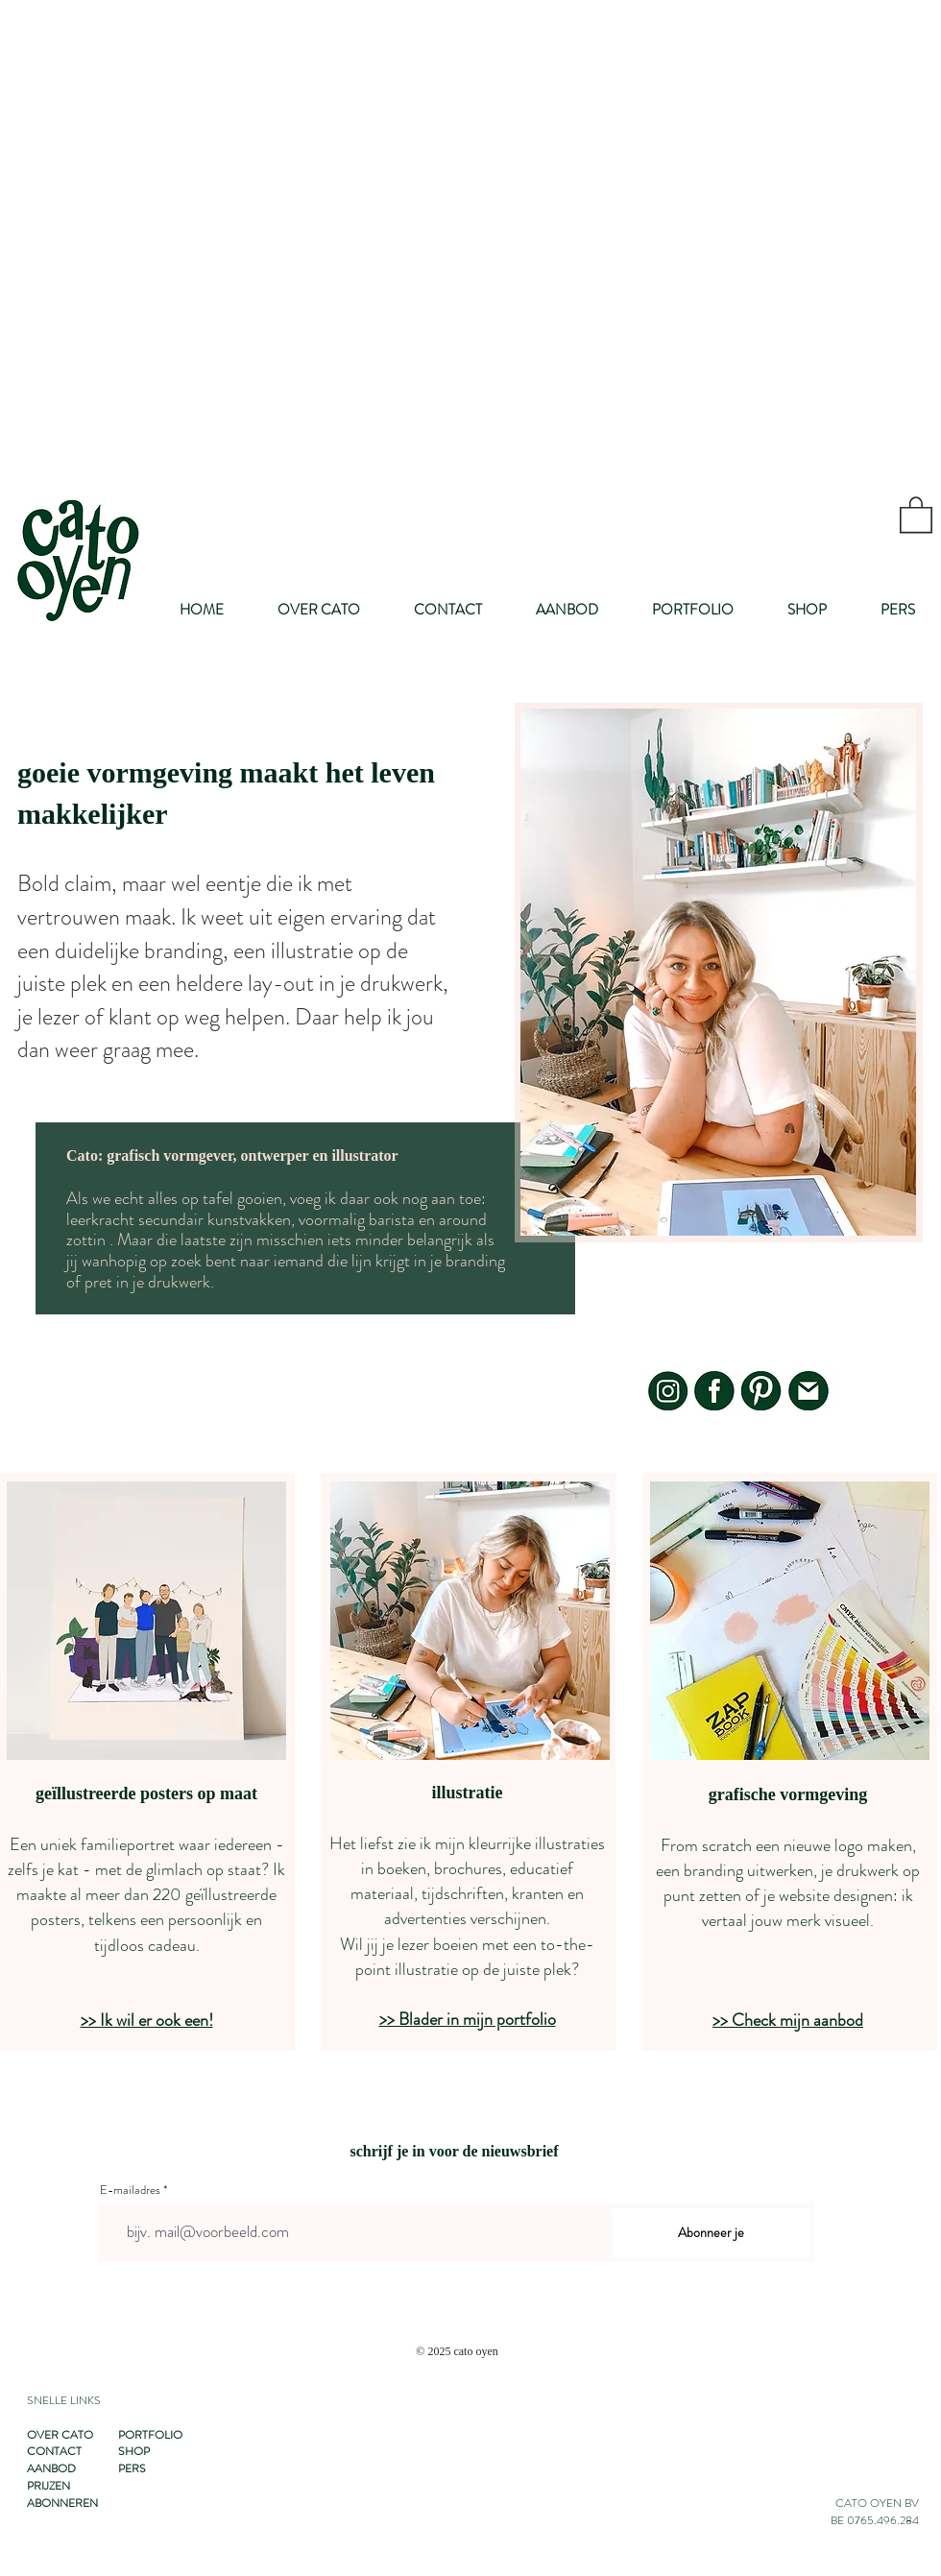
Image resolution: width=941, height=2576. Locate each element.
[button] (916, 513)
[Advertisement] (233, 233)
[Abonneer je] (711, 2232)
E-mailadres (130, 2189)
